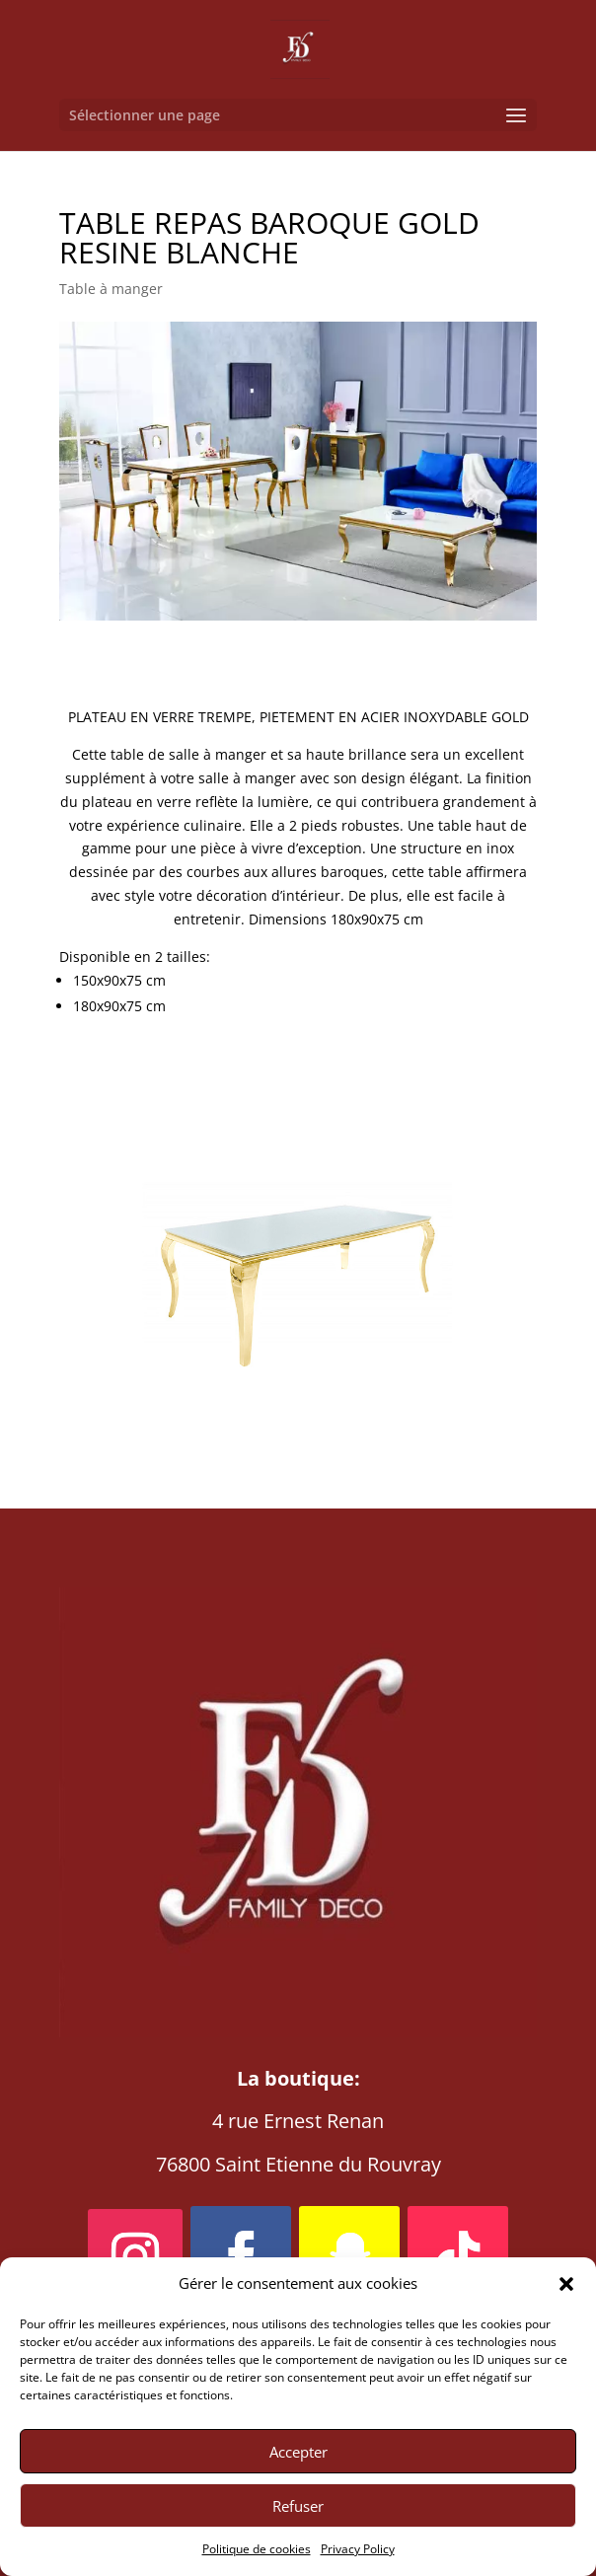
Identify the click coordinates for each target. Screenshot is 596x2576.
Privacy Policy (358, 2548)
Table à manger (111, 288)
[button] (566, 2284)
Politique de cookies (256, 2548)
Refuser (298, 2506)
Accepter (298, 2452)
